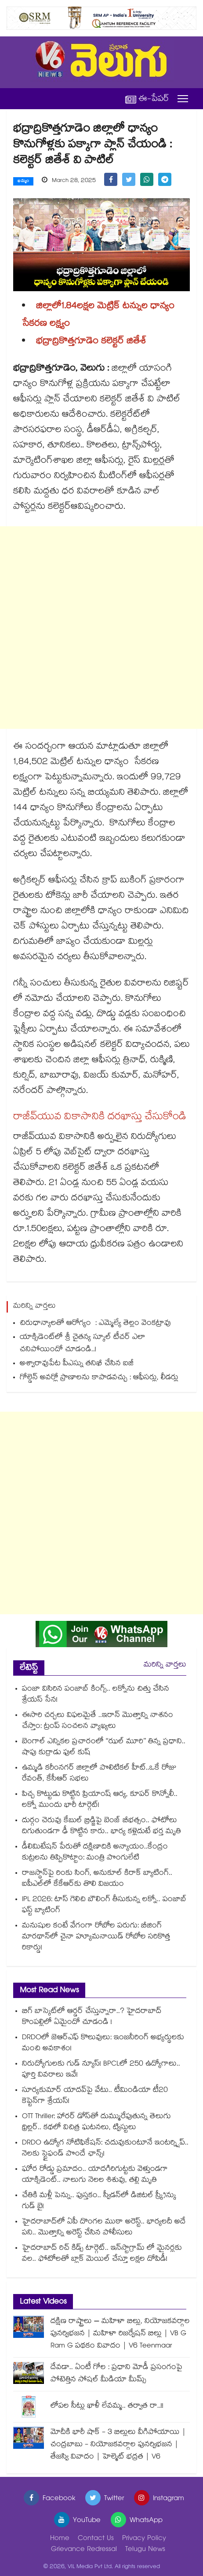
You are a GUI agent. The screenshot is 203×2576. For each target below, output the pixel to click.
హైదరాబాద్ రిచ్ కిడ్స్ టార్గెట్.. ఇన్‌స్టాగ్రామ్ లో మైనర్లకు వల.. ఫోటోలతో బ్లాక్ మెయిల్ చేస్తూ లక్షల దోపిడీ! (102, 2254)
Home (59, 2539)
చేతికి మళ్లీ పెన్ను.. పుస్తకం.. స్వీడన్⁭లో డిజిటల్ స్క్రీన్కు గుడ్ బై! (99, 2201)
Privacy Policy (144, 2539)
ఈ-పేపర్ (147, 99)
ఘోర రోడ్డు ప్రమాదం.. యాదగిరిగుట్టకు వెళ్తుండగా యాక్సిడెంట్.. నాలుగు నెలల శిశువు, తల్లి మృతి (95, 2175)
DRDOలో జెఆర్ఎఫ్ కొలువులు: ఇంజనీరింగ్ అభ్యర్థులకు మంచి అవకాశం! (103, 2043)
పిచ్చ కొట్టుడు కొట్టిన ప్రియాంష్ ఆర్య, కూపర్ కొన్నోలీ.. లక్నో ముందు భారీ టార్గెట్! (100, 1800)
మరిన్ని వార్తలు (165, 1665)
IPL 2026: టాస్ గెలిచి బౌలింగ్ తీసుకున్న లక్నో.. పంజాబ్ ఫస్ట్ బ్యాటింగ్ (104, 1905)
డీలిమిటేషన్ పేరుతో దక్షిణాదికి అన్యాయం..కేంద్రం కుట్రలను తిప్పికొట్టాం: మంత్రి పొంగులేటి (95, 1853)
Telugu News (145, 2550)
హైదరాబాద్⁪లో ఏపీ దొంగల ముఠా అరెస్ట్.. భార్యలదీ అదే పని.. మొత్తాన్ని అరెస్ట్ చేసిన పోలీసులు (104, 2228)
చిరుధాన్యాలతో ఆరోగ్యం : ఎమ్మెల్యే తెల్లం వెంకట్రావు (96, 1323)
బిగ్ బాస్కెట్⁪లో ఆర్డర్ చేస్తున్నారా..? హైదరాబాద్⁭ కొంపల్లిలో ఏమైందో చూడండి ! (92, 2017)
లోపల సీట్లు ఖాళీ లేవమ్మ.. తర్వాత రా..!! (107, 2406)
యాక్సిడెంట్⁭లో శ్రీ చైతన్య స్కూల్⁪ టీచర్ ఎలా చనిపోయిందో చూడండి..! (82, 1343)
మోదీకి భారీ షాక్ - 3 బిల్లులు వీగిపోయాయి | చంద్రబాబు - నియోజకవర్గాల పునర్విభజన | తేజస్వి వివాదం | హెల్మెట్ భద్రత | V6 (118, 2445)
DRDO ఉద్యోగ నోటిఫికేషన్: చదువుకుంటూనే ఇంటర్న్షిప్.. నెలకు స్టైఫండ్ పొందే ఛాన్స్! (105, 2149)
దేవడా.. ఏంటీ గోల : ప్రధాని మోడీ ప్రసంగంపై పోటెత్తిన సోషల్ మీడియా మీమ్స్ (116, 2374)
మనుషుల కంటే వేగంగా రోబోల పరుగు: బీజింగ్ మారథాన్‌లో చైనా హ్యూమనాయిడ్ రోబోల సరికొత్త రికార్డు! (96, 1937)
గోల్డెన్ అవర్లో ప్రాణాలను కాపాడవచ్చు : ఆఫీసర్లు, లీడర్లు (99, 1378)
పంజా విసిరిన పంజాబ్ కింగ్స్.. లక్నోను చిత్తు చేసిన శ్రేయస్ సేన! (95, 1695)
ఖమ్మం (23, 181)
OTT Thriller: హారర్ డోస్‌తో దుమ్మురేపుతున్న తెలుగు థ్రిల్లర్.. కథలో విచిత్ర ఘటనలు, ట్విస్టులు (96, 2122)
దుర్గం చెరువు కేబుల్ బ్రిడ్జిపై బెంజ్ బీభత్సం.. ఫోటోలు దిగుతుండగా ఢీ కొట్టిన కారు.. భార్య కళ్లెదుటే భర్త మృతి (101, 1826)
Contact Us (96, 2539)
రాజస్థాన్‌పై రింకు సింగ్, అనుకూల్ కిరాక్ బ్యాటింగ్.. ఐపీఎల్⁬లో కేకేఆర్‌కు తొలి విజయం (97, 1879)
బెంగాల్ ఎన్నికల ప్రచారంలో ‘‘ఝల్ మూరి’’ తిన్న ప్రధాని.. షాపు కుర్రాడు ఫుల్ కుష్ (103, 1747)
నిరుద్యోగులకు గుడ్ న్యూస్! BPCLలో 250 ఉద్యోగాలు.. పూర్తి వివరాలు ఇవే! (101, 2070)
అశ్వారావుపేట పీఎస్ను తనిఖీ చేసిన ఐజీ (77, 1364)
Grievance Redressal (84, 2550)
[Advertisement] (101, 627)
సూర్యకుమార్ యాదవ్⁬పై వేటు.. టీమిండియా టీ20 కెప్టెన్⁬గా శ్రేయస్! (95, 2096)
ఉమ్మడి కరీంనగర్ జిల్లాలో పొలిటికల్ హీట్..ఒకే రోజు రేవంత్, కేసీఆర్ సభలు (99, 1774)
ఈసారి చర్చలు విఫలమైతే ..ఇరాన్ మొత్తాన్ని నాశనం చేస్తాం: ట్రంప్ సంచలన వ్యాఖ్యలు (97, 1721)
